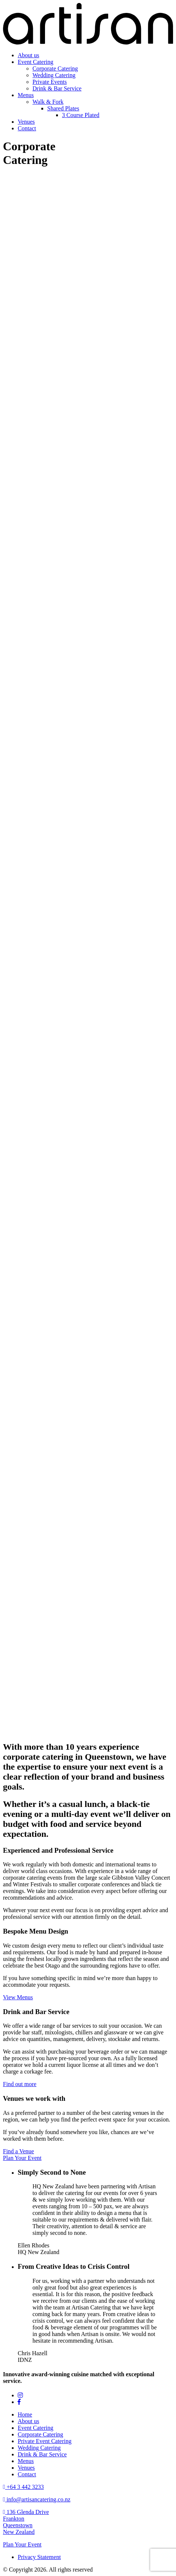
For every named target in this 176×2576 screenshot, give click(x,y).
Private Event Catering (45, 2441)
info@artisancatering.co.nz (36, 2499)
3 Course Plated (80, 115)
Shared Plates (63, 108)
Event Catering (35, 62)
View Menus (18, 1997)
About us (28, 55)
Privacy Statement (39, 2557)
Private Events (49, 82)
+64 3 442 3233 (23, 2487)
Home (25, 2414)
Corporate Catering (55, 68)
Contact (27, 128)
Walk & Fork (47, 102)
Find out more (20, 2084)
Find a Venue (18, 2151)
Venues (26, 122)
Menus (26, 95)
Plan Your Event (22, 2158)
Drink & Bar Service (57, 88)
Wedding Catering (53, 75)
